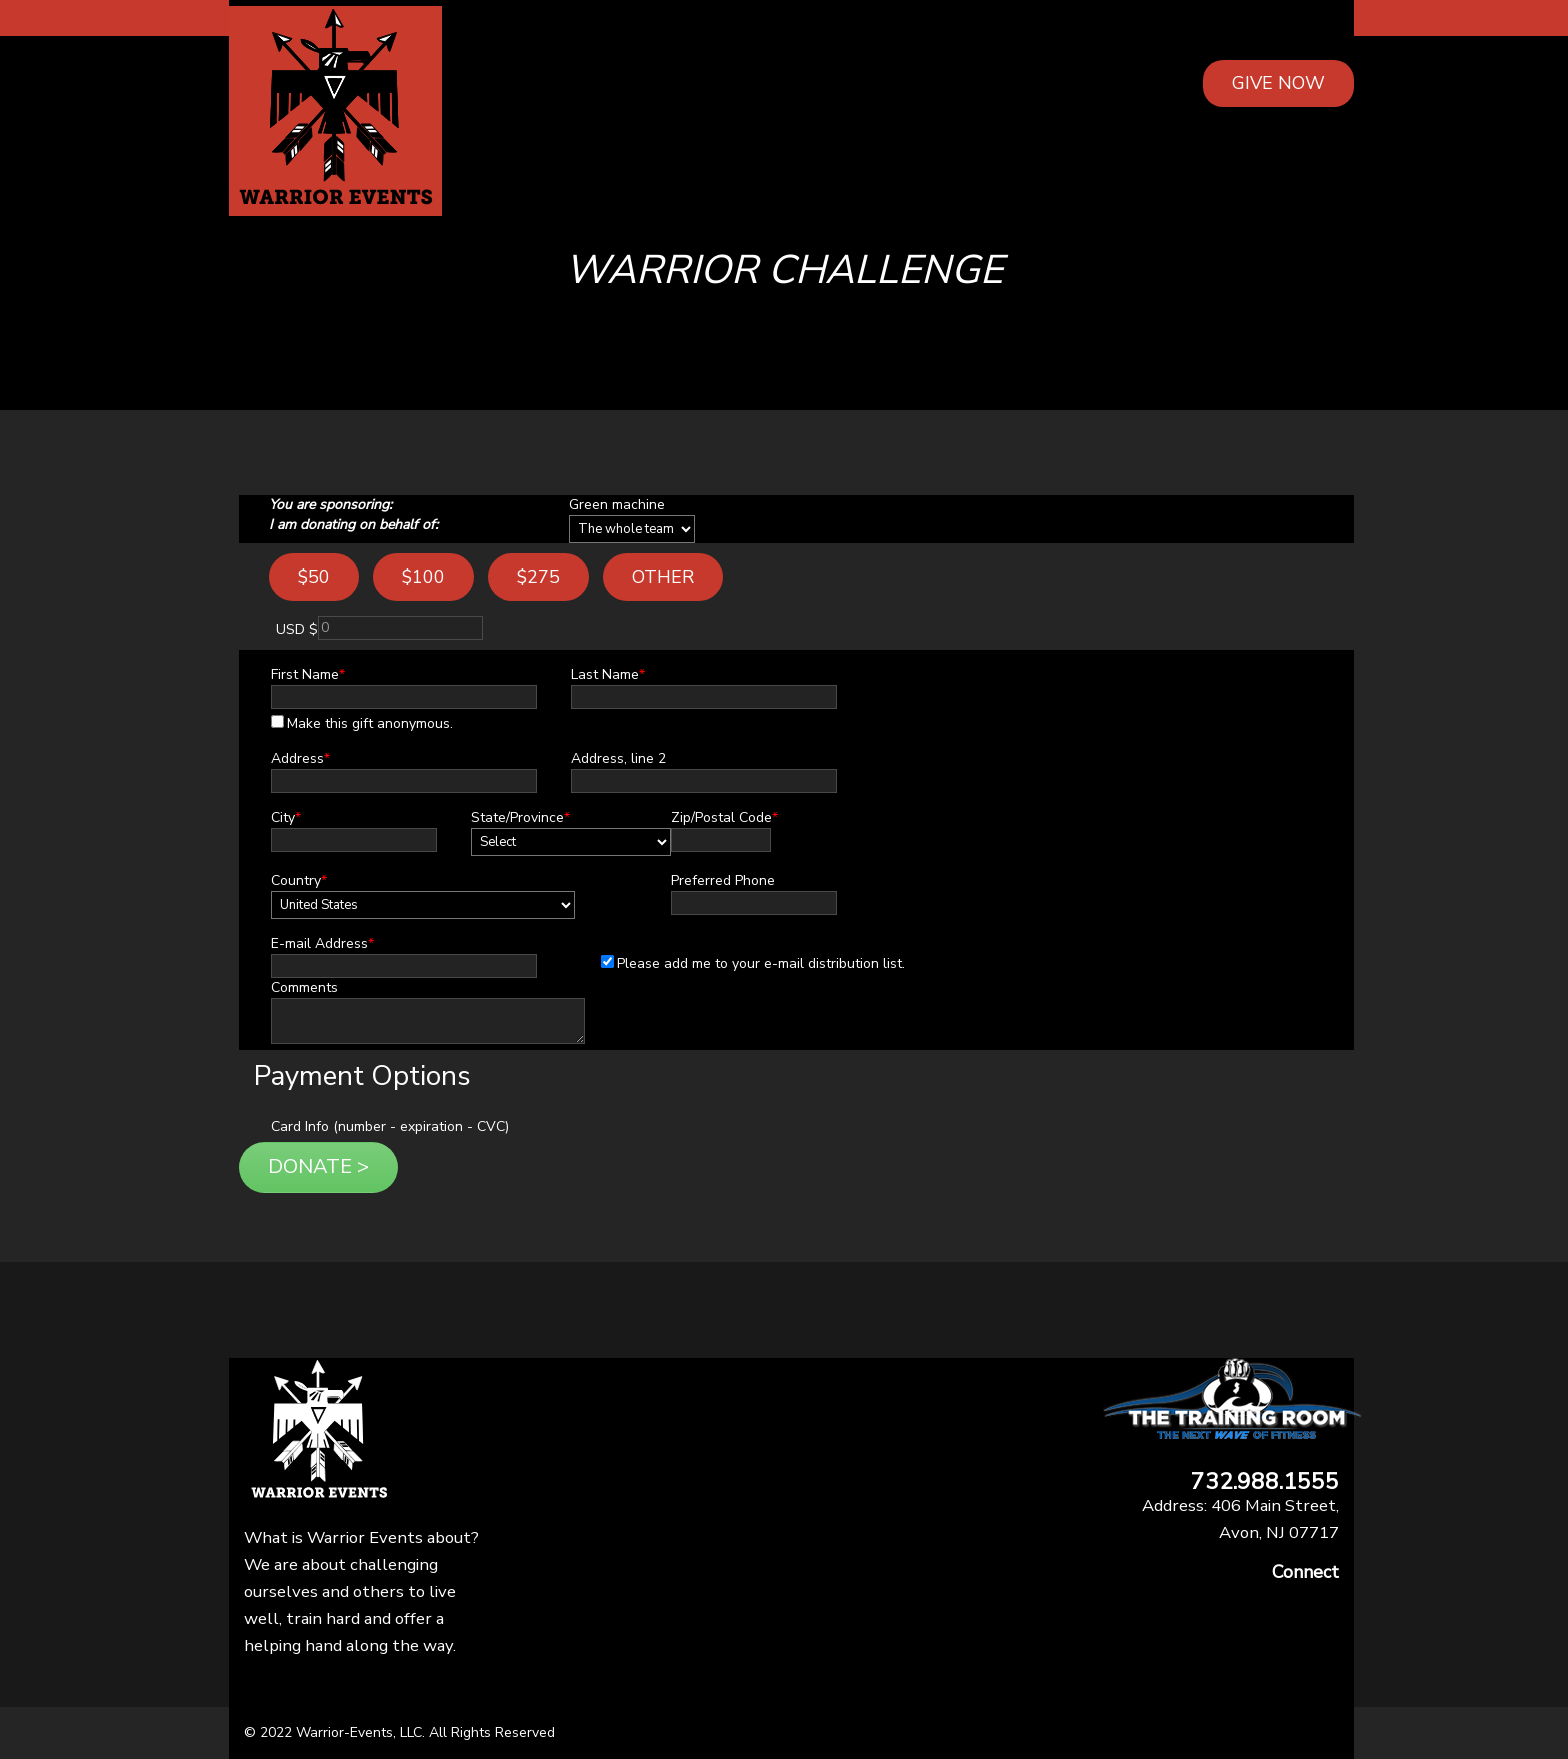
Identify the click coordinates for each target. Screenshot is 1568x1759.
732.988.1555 (1265, 1482)
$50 (314, 577)
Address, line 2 (618, 758)
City (286, 817)
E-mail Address (322, 943)
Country (299, 880)
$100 (423, 577)
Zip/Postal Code (724, 817)
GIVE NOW (1278, 83)
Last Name (608, 674)
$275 (538, 577)
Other (663, 577)
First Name (308, 674)
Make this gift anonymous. (362, 723)
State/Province (520, 817)
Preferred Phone (723, 880)
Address (300, 758)
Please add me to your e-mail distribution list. (753, 963)
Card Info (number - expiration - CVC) (390, 1126)
